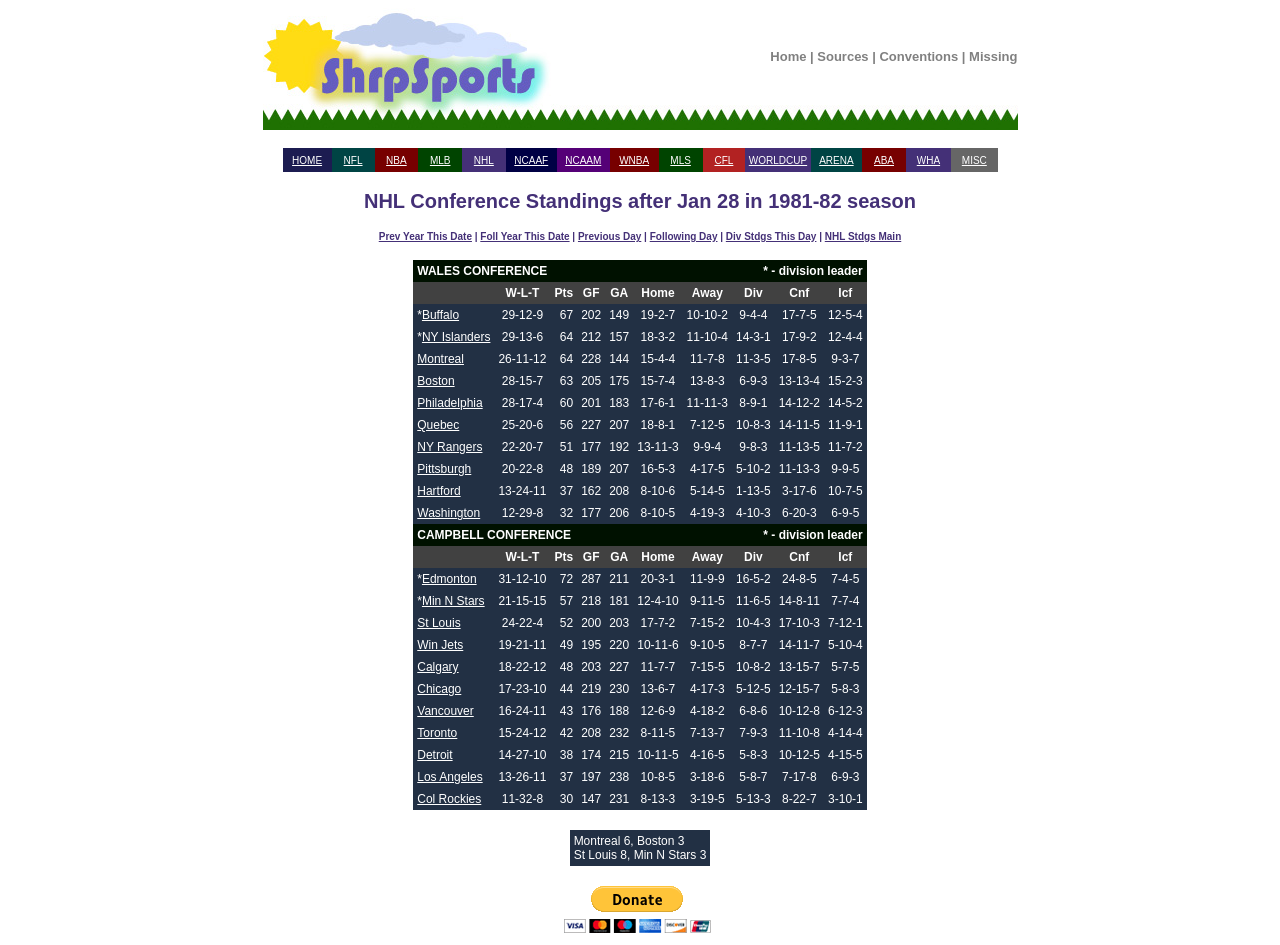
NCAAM (583, 160)
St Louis (438, 623)
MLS (680, 160)
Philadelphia (449, 403)
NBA (396, 160)
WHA (928, 160)
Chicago (439, 689)
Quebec (438, 425)
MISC (974, 160)
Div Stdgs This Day (771, 236)
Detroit (434, 755)
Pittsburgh (444, 469)
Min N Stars (453, 601)
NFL (353, 160)
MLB (440, 160)
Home (788, 56)
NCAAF (531, 160)
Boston (435, 381)
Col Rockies (449, 799)
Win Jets (440, 645)
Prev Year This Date (425, 236)
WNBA (634, 160)
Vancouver (445, 711)
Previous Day (609, 236)
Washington (448, 513)
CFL (723, 160)
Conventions (918, 56)
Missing (993, 56)
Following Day (684, 236)
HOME (307, 160)
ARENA (836, 160)
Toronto (437, 733)
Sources (842, 56)
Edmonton (449, 579)
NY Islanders (456, 337)
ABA (884, 160)
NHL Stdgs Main (863, 236)
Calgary (437, 667)
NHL (484, 160)
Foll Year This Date (524, 236)
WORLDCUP (778, 160)
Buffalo (440, 315)
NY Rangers (449, 447)
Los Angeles (449, 777)
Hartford (438, 491)
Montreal (440, 359)
